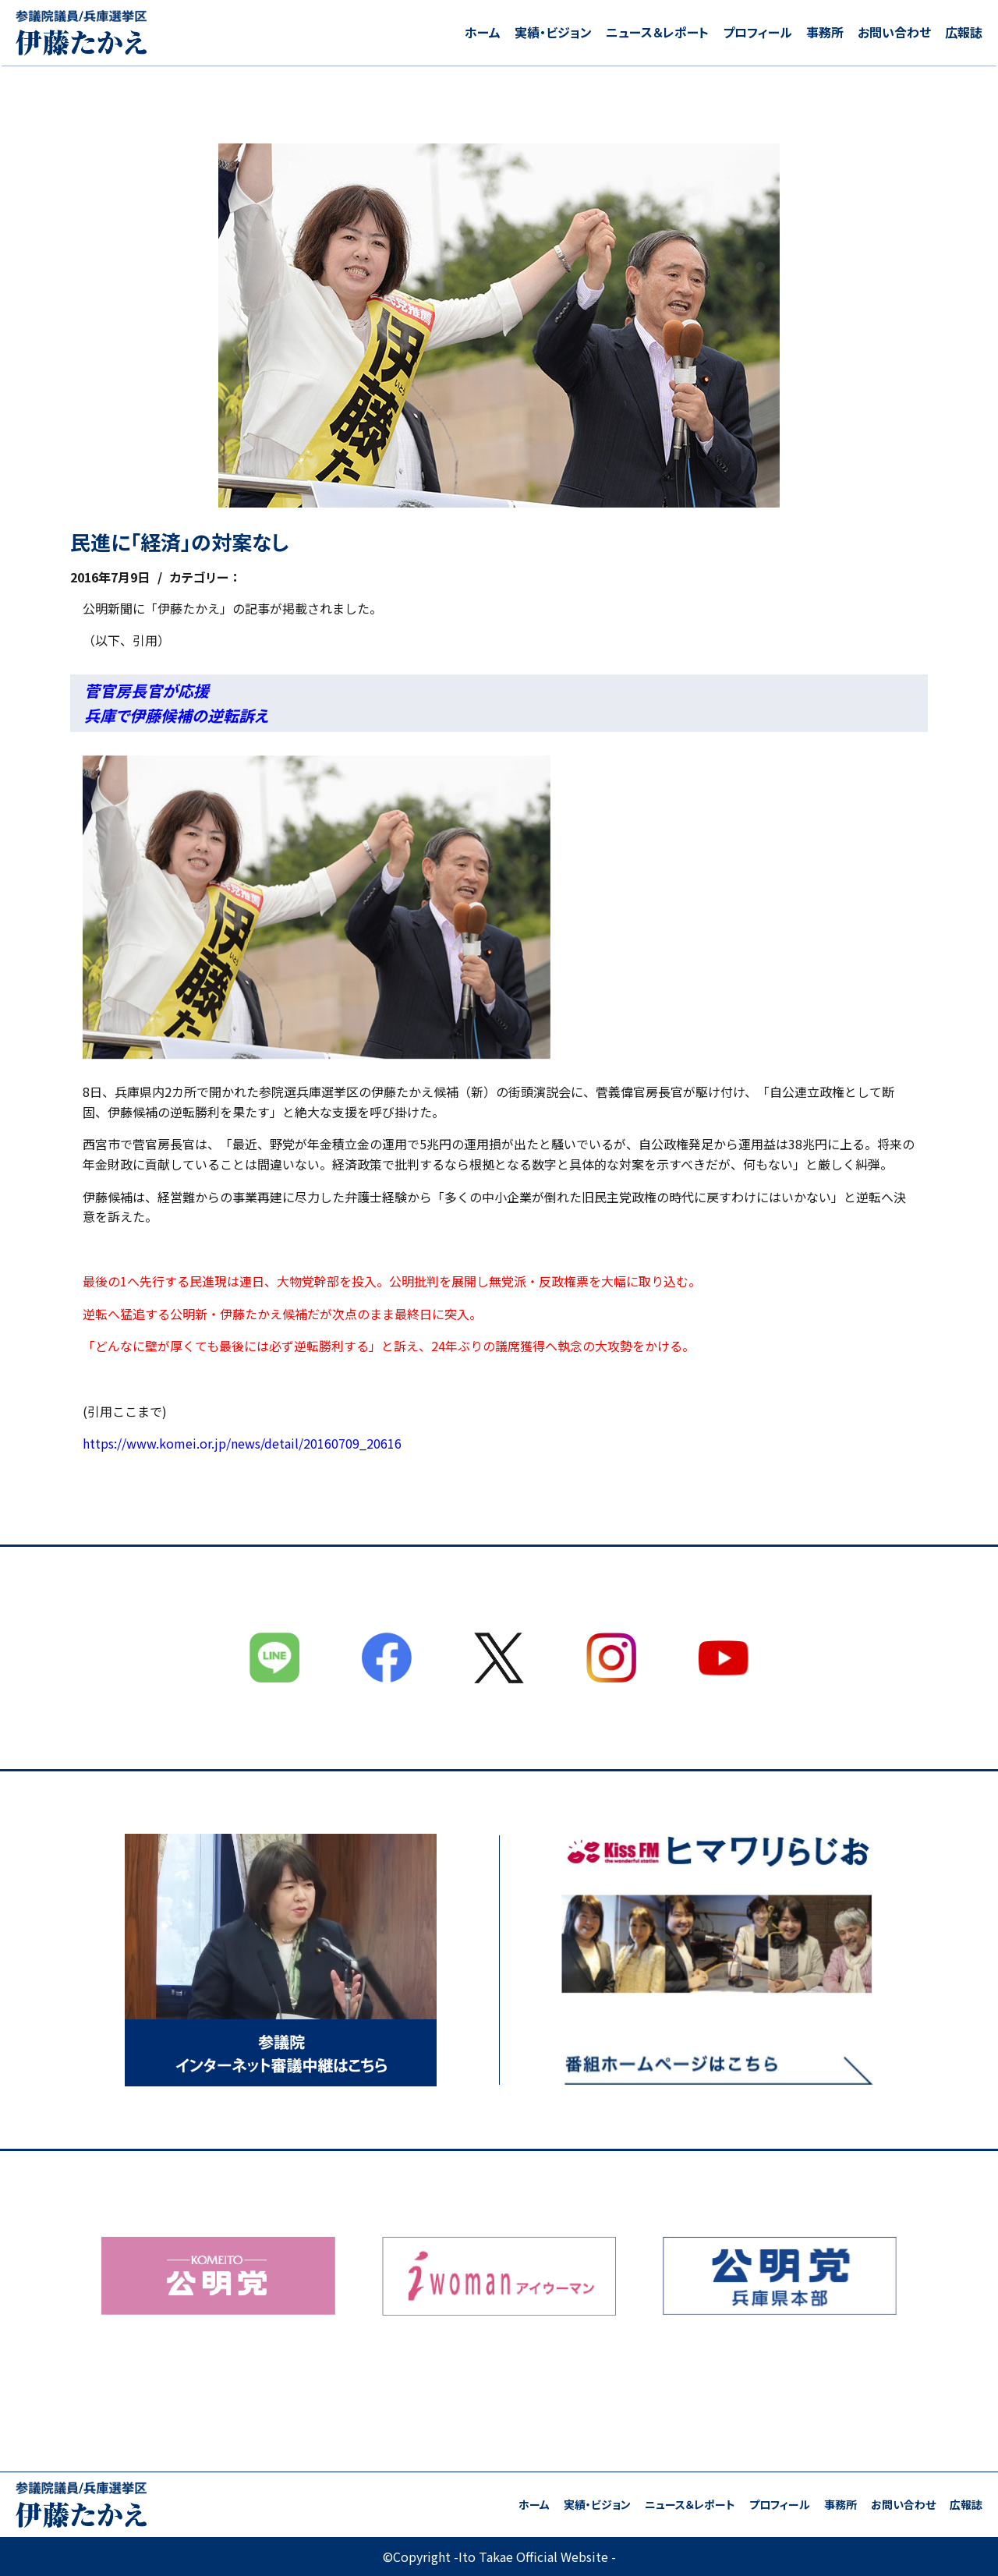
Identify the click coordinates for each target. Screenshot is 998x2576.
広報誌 (963, 32)
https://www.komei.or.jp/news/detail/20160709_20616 (242, 1443)
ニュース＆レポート (657, 32)
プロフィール (757, 32)
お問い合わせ (894, 32)
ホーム (483, 32)
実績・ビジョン (553, 32)
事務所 (825, 32)
